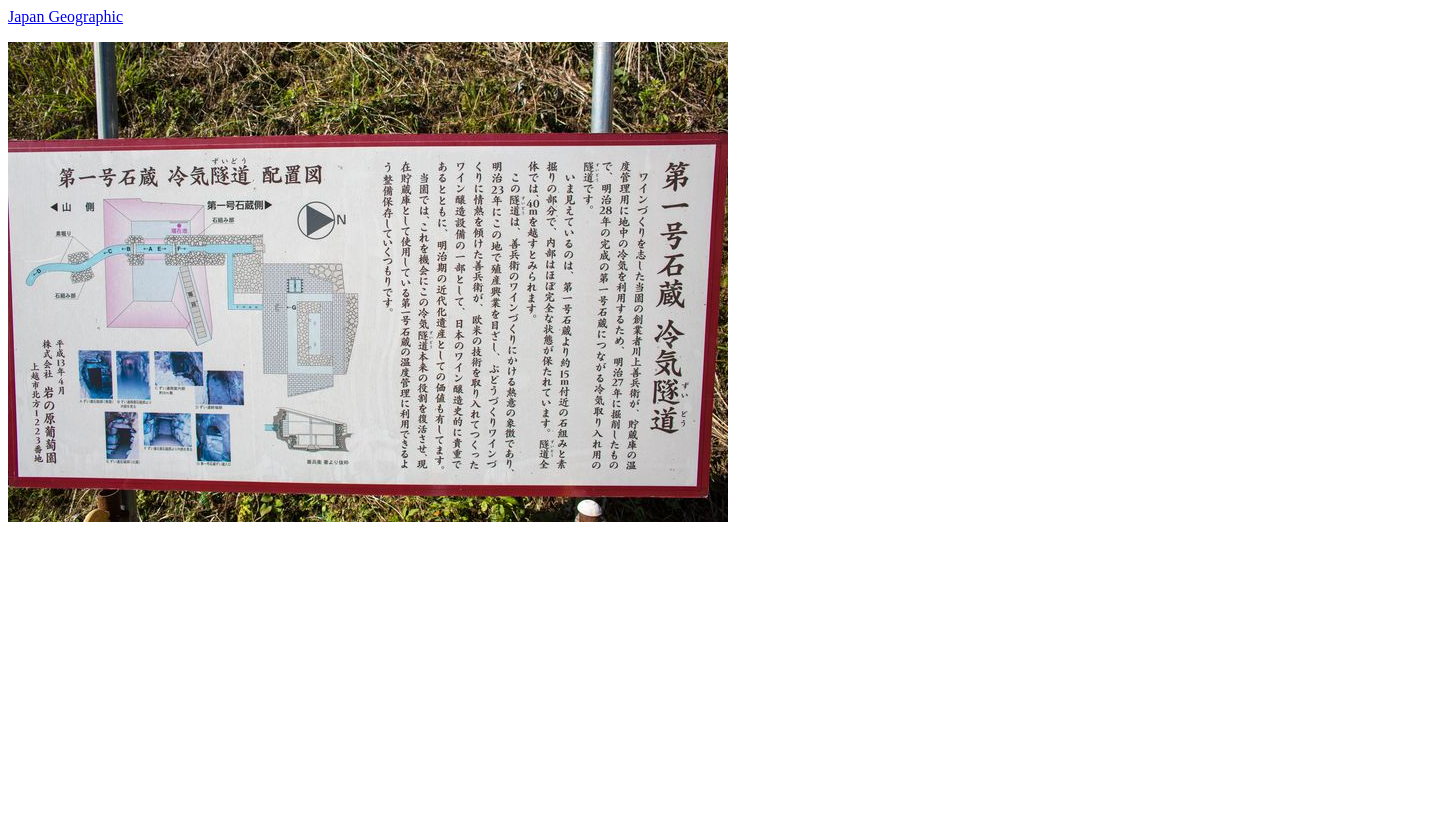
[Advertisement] (608, 662)
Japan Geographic (65, 16)
